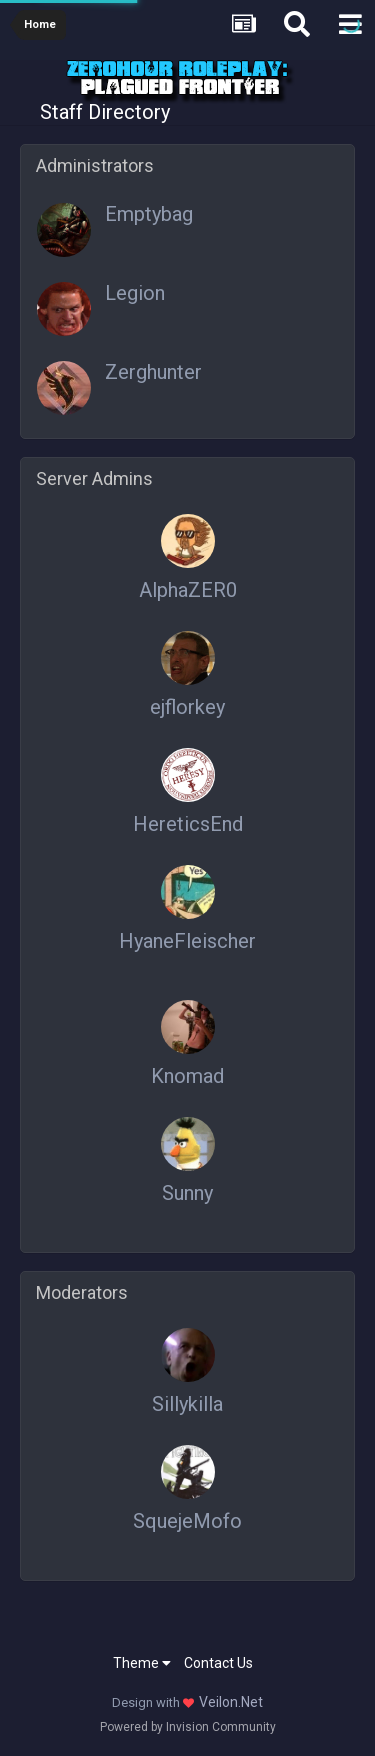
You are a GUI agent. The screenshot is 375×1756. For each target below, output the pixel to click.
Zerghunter (153, 372)
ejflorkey (187, 707)
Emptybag (149, 214)
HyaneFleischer (187, 941)
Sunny (187, 1193)
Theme (142, 1663)
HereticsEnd (188, 824)
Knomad (187, 1076)
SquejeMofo (187, 1521)
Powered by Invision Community (188, 1727)
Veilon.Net (231, 1702)
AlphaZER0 (188, 590)
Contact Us (218, 1663)
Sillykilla (187, 1404)
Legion (135, 293)
